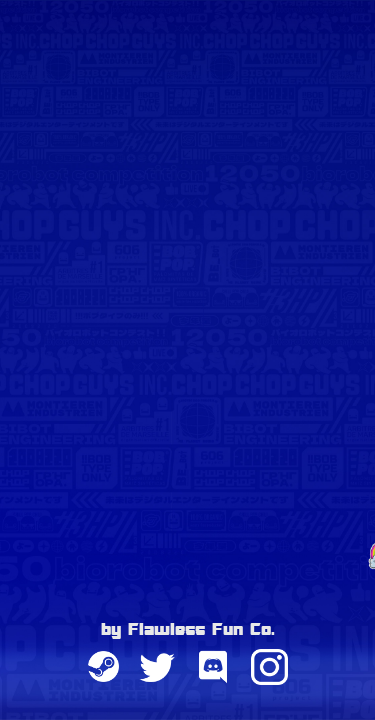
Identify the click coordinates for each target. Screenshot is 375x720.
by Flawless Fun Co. (188, 631)
